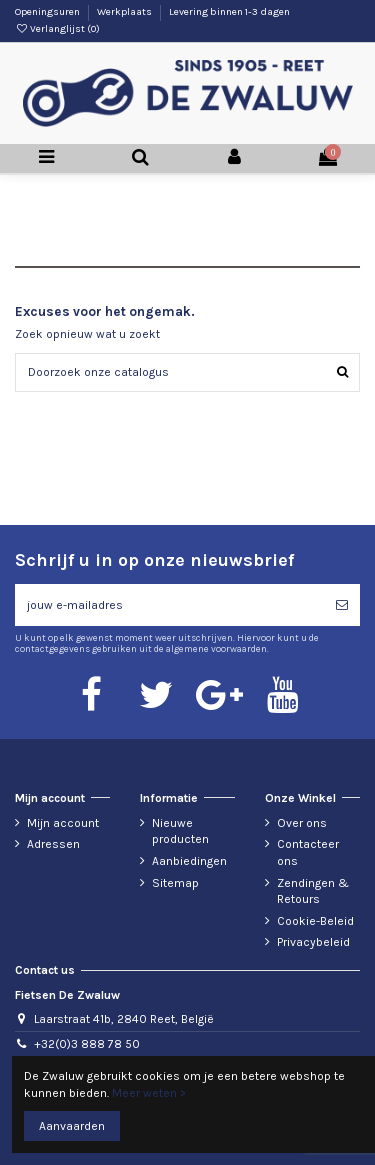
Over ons (302, 823)
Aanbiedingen (189, 861)
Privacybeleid (313, 942)
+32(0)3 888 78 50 (87, 1044)
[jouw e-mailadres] (169, 605)
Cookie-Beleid (315, 921)
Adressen (53, 844)
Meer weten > (149, 1093)
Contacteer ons (308, 852)
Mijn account (63, 823)
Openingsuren (48, 12)
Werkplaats (125, 12)
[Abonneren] (342, 605)
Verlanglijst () (57, 29)
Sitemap (175, 883)
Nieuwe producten (180, 831)
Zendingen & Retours (313, 891)
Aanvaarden (72, 1126)
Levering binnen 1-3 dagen (229, 12)
